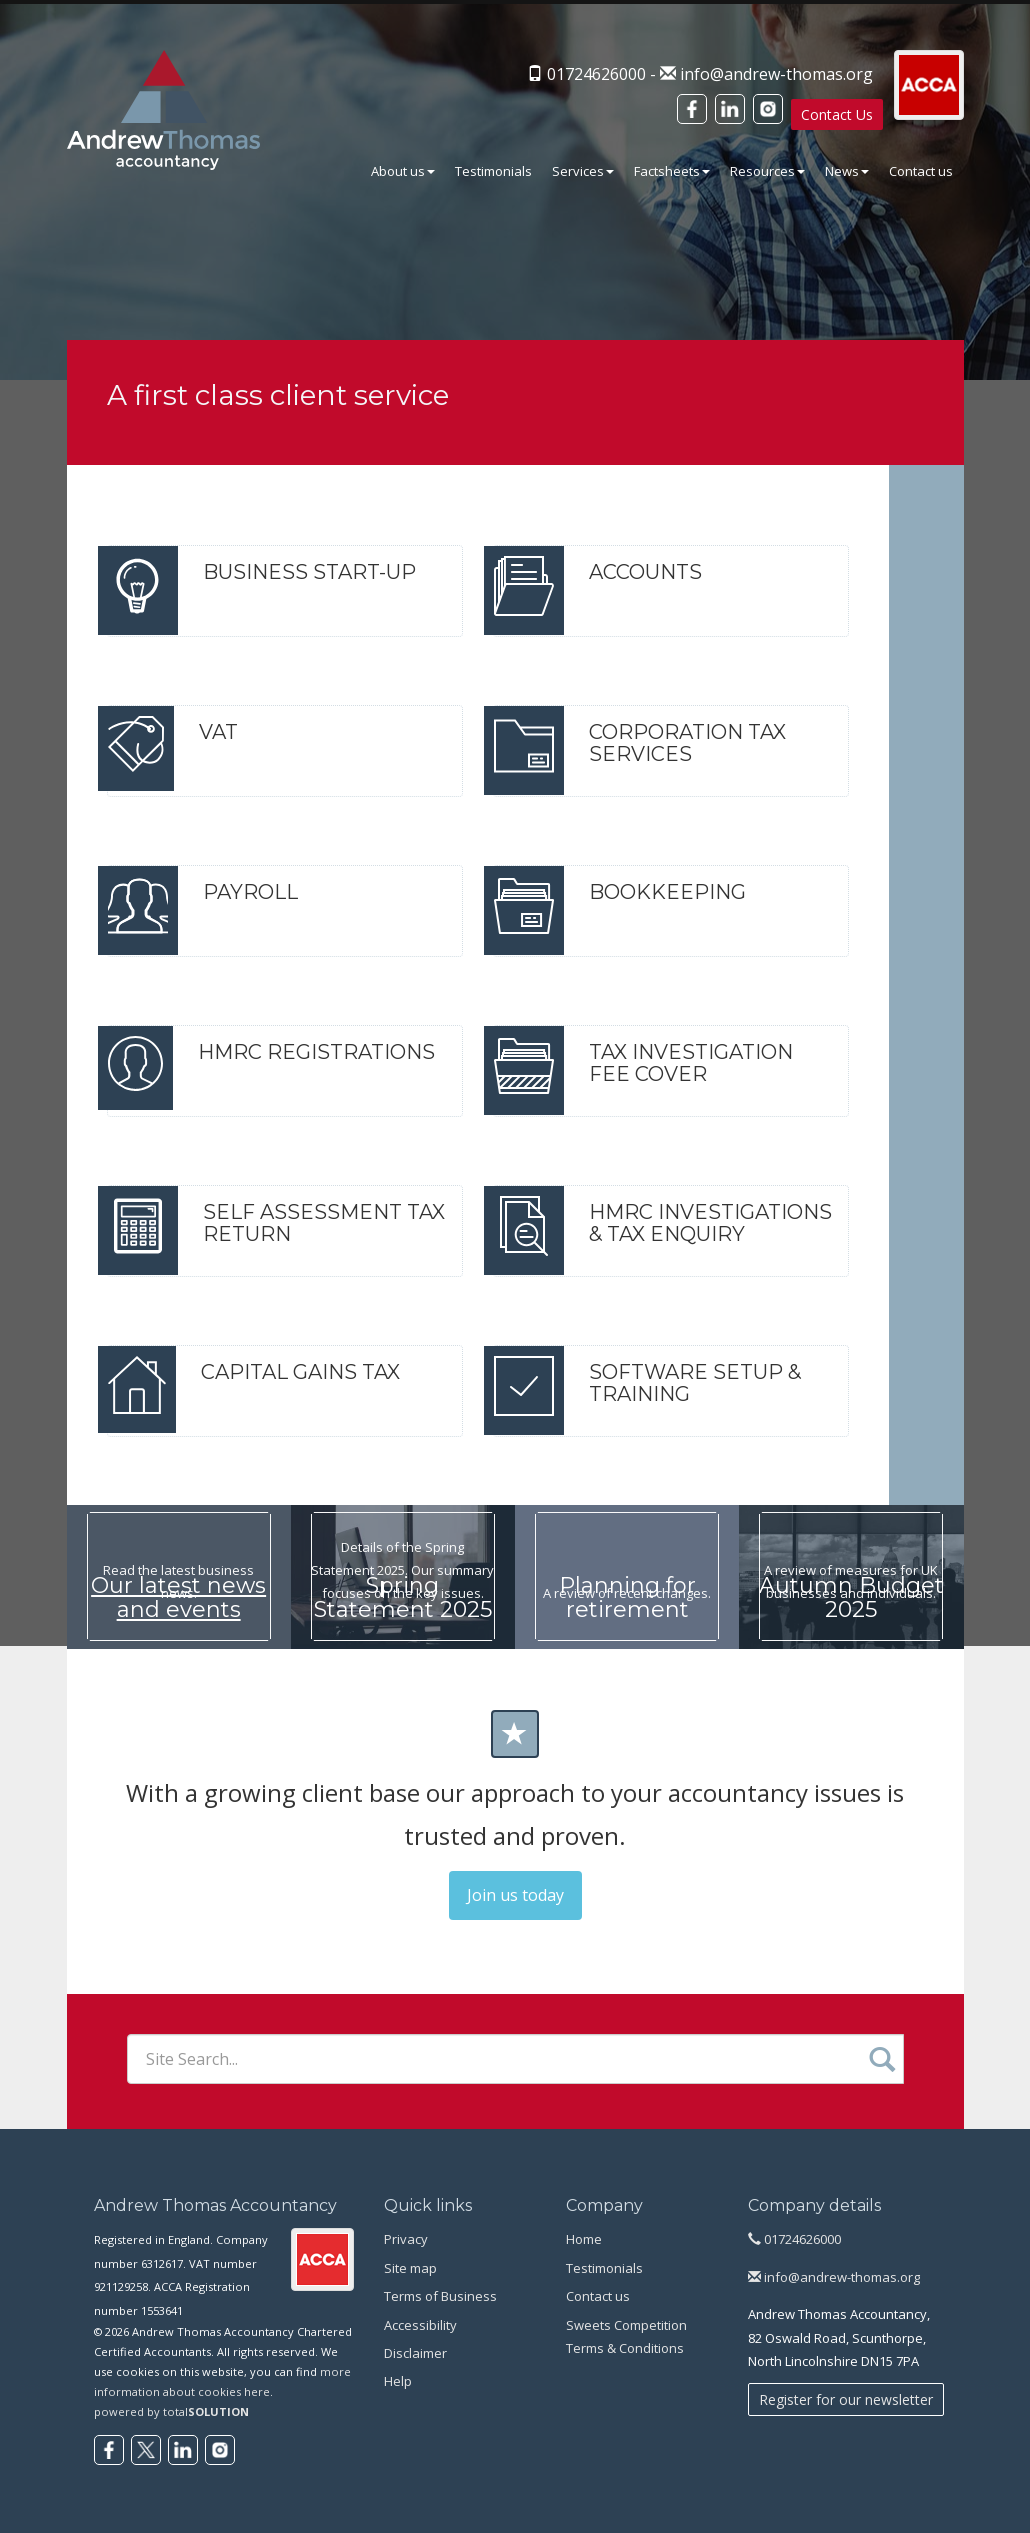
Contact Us (834, 114)
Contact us (921, 171)
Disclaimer (415, 2353)
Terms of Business (440, 2296)
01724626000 (794, 2239)
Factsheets (672, 171)
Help (398, 2381)
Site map (410, 2268)
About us (403, 171)
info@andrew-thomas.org (773, 74)
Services (583, 171)
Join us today (515, 1895)
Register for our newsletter (846, 2399)
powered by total (171, 2411)
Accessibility (420, 2325)
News (847, 171)
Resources (767, 171)
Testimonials (493, 171)
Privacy (406, 2239)
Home (584, 2239)
